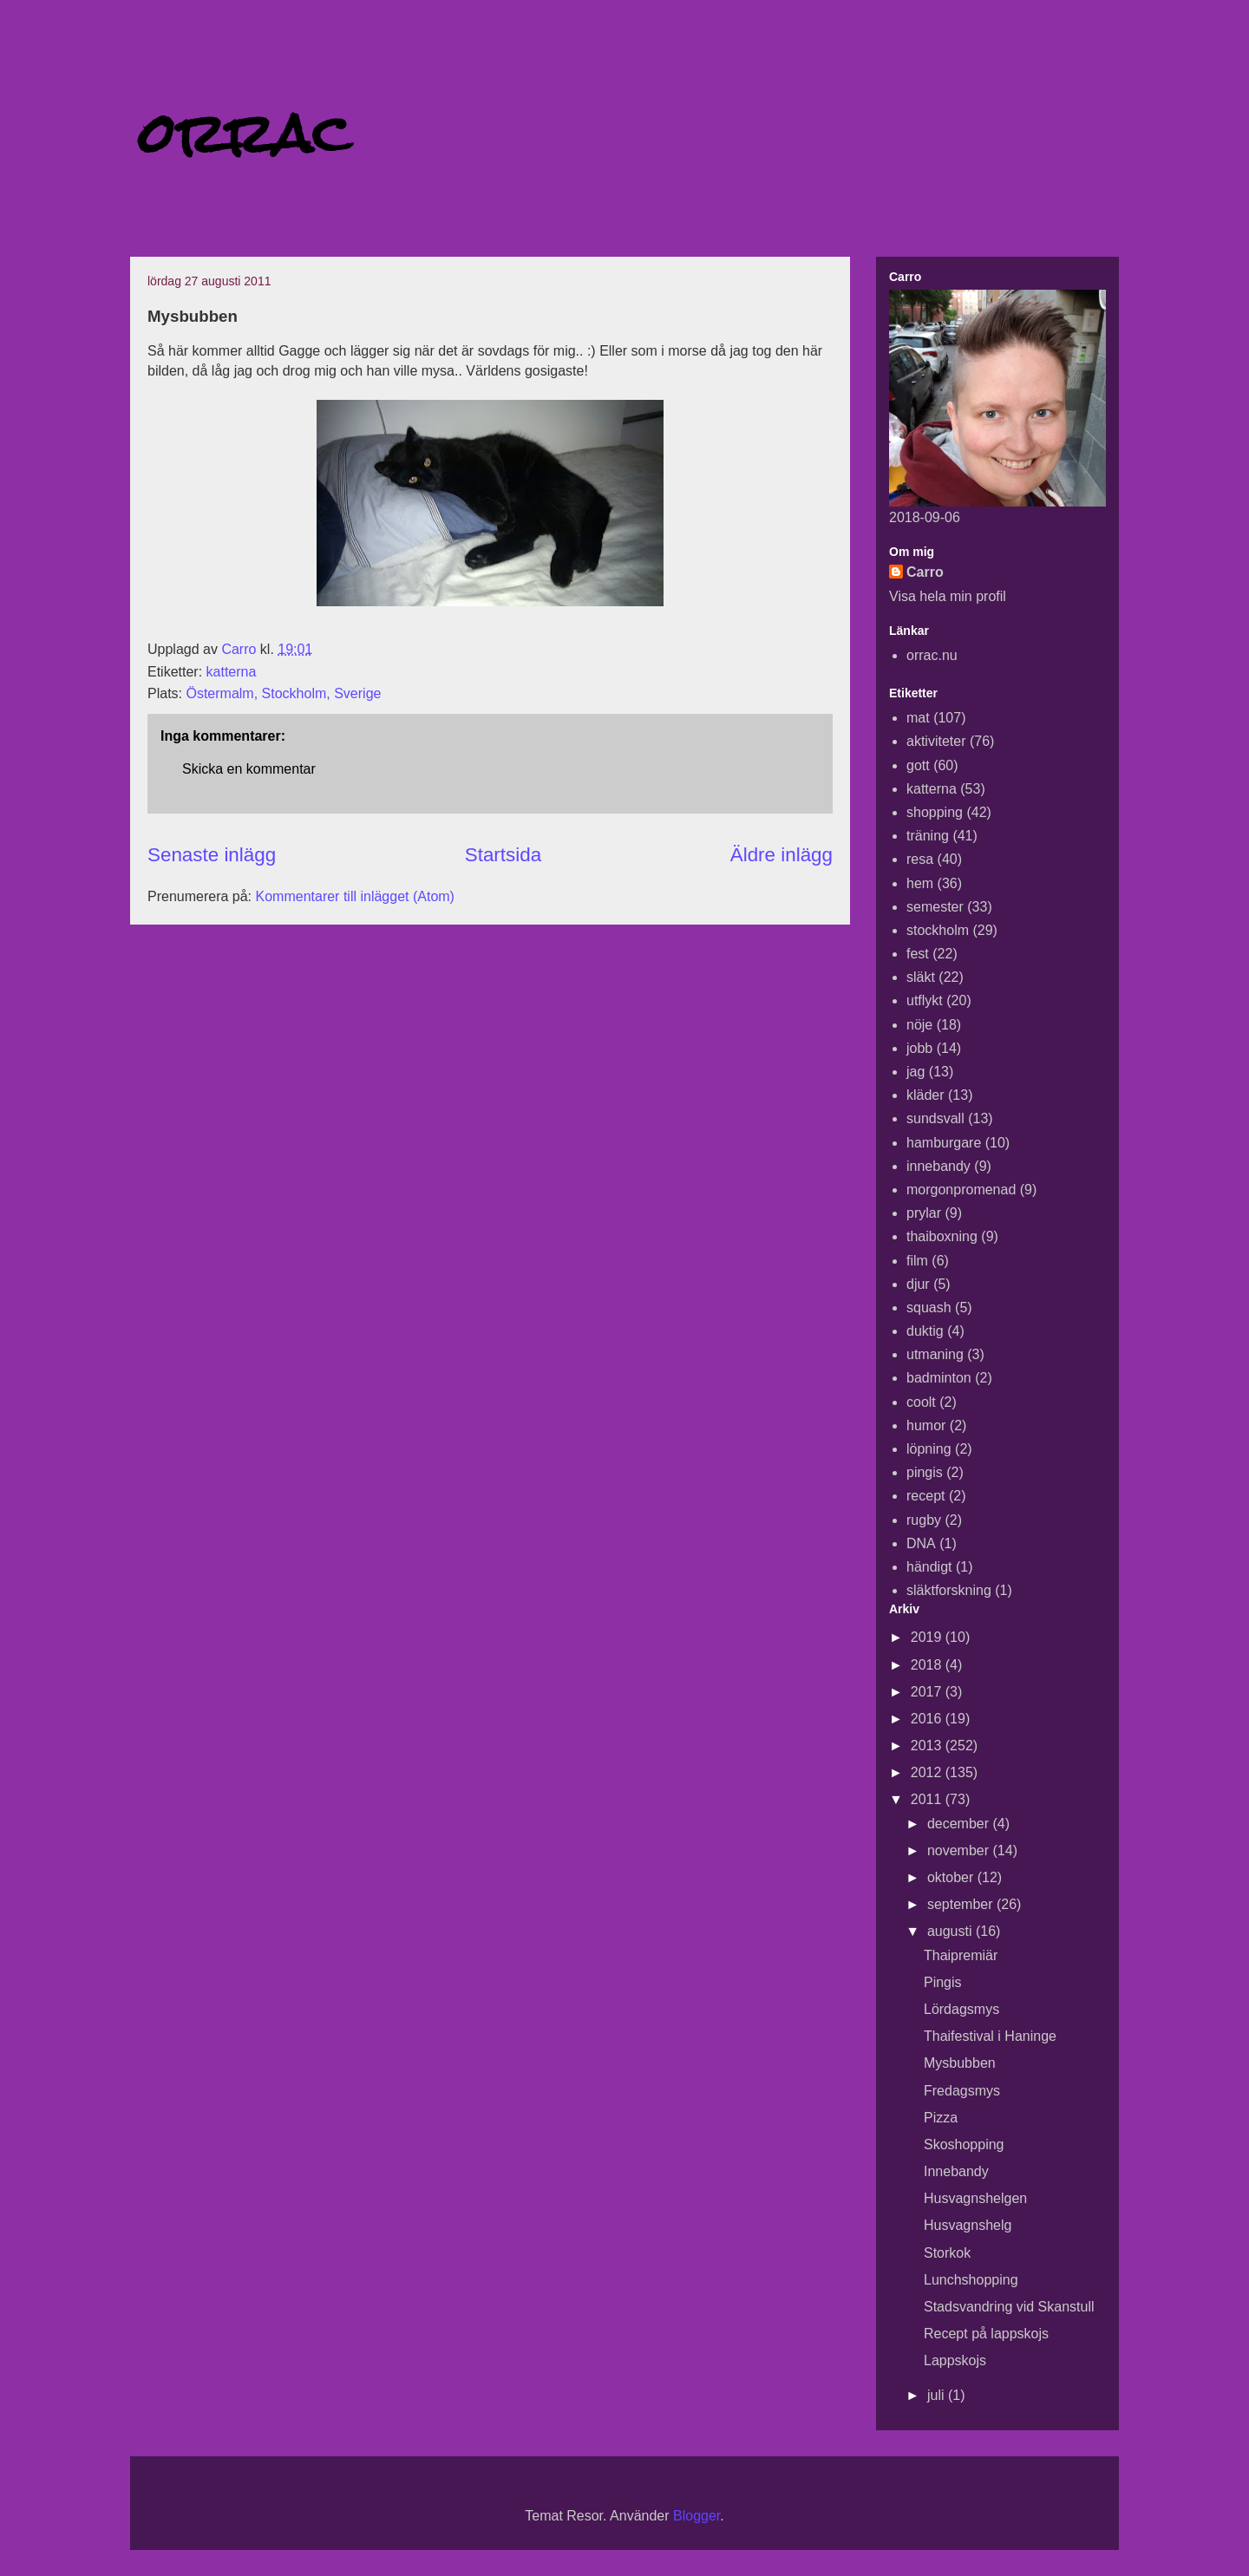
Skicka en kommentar (249, 769)
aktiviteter (935, 741)
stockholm (937, 930)
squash (928, 1307)
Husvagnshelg (967, 2225)
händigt (929, 1566)
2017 (928, 1691)
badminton (938, 1377)
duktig (925, 1331)
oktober (952, 1877)
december (960, 1823)
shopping (934, 812)
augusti (951, 1931)
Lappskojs (955, 2360)
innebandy (938, 1166)
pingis (924, 1472)
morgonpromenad (961, 1189)
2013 (928, 1745)
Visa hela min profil (947, 596)
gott (918, 765)
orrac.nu (932, 655)
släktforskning (948, 1590)
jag (915, 1071)
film (917, 1260)
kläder (925, 1095)
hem (919, 883)
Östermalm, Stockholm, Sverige (283, 693)
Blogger (696, 2515)
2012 (928, 1772)
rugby (923, 1520)
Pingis (943, 1982)
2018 (928, 1664)
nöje (919, 1024)
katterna (231, 671)
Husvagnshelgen (975, 2198)
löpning (928, 1449)
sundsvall (935, 1118)
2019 (928, 1637)
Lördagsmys (961, 2009)
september (962, 1904)
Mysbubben (960, 2063)
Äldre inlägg (781, 855)
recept (925, 1495)
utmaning (935, 1354)
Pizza (941, 2117)
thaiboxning (942, 1236)
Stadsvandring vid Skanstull (1009, 2306)
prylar (923, 1213)
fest (917, 953)
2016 (928, 1718)
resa (919, 859)
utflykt (924, 1000)
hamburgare (943, 1142)
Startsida (503, 855)
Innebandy (956, 2171)
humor (925, 1425)
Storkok (947, 2253)
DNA (921, 1543)
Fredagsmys (962, 2090)
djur (918, 1284)
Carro (925, 572)
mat (918, 717)
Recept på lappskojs (986, 2333)
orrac (244, 133)
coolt (921, 1402)
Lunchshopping (971, 2279)
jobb (919, 1048)
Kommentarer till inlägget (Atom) (355, 896)
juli (937, 2395)
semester (935, 906)
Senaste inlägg (211, 855)
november (960, 1850)
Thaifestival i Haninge (990, 2036)
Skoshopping (964, 2144)
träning (927, 835)
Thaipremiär (960, 1955)
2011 (928, 1799)
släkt (920, 977)
